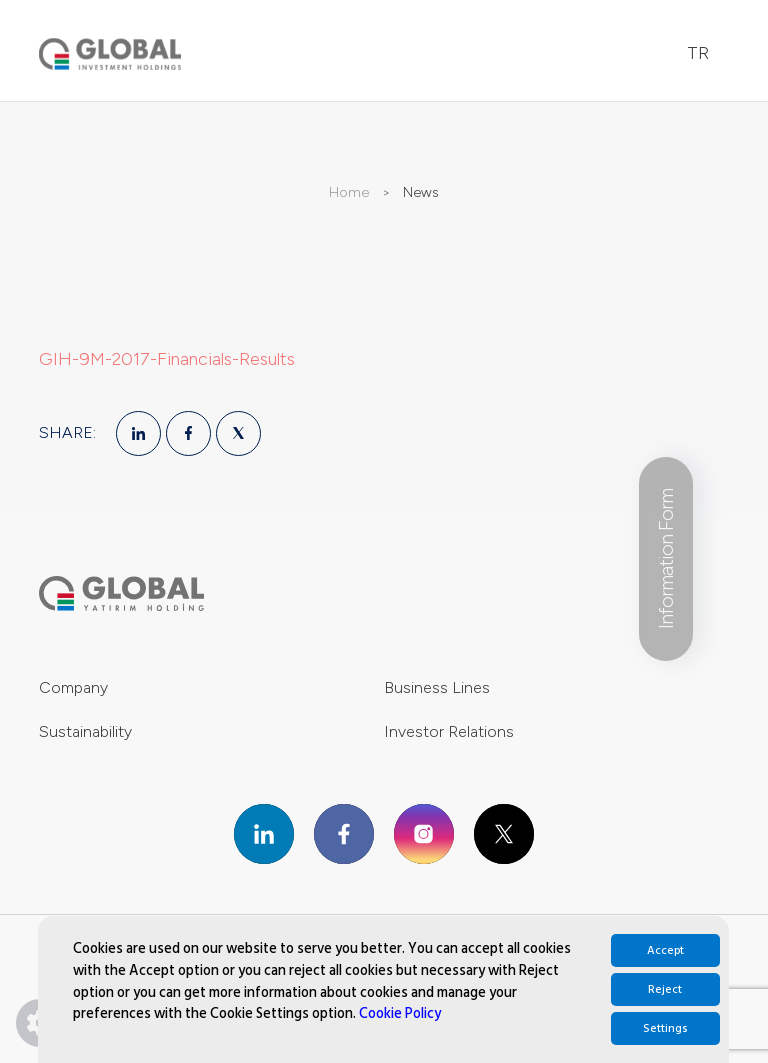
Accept (665, 950)
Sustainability (85, 731)
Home (349, 192)
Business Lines (437, 687)
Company (73, 687)
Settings (665, 1028)
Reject (665, 989)
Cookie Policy (400, 1013)
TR (698, 53)
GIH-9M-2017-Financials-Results (167, 359)
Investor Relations (449, 731)
